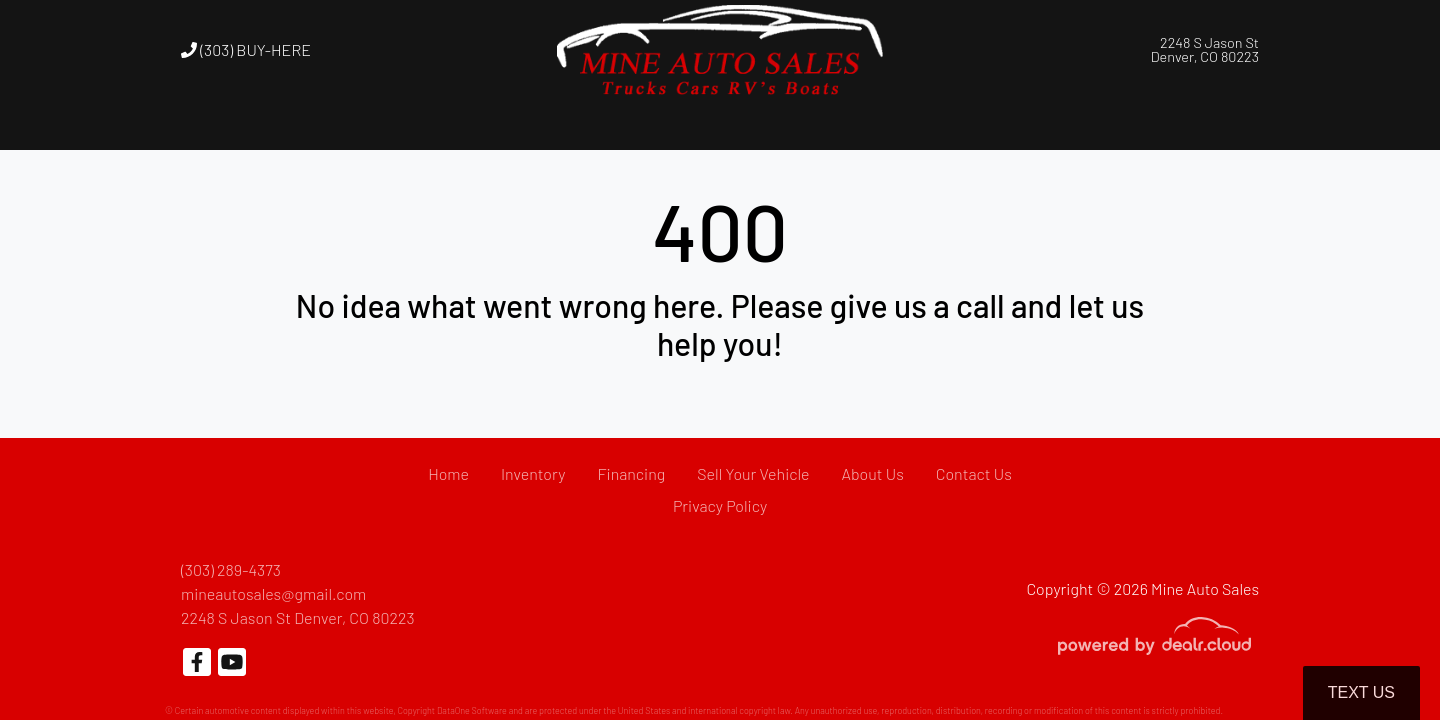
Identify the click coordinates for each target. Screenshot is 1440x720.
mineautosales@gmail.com (273, 593)
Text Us (1361, 692)
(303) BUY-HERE (246, 49)
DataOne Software (472, 710)
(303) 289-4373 (231, 569)
